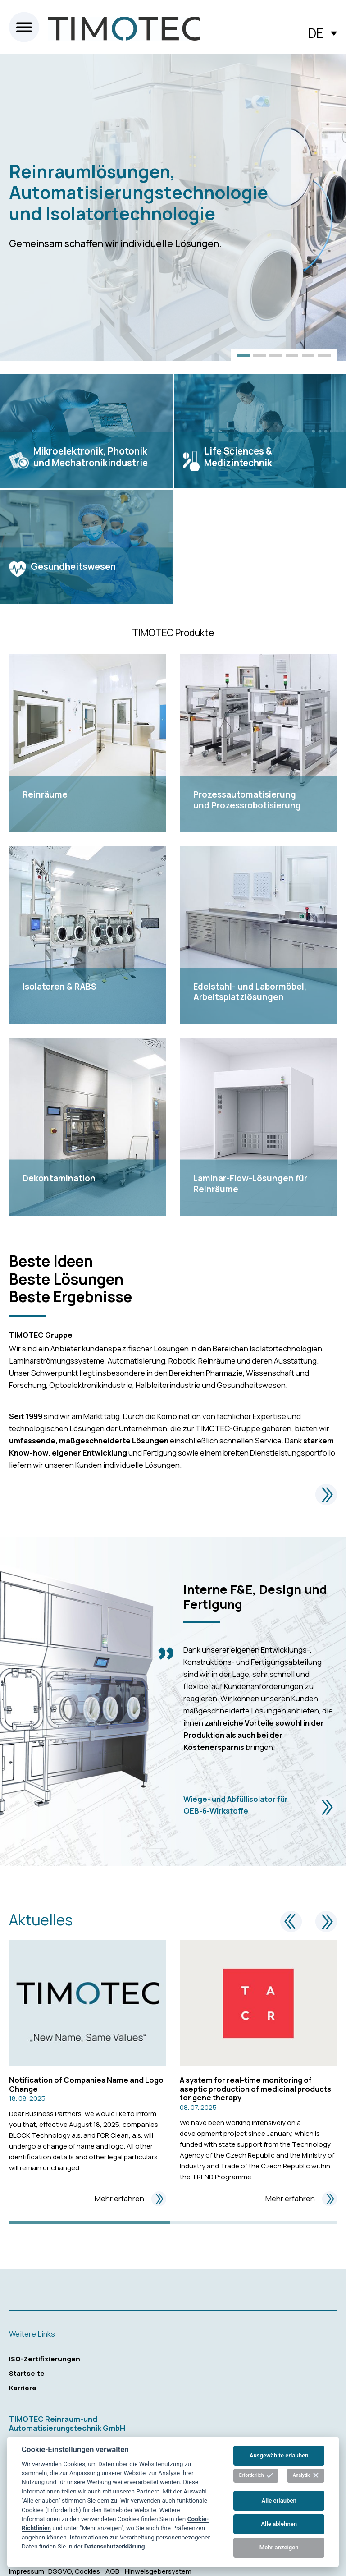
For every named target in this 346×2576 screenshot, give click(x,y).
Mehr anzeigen (279, 2547)
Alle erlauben (279, 2500)
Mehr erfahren (130, 2198)
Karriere (22, 2387)
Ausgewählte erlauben (279, 2455)
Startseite (27, 2373)
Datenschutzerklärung (114, 2546)
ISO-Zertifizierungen (44, 2359)
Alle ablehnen (279, 2524)
